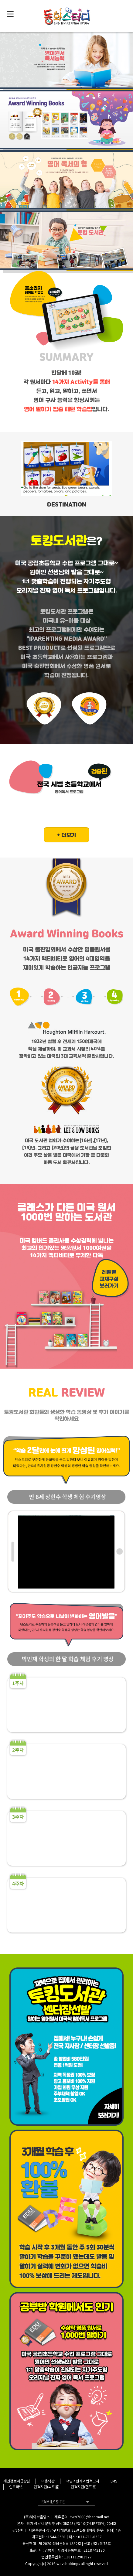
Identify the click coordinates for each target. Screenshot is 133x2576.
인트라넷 (15, 2486)
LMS (114, 2480)
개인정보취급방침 (16, 2480)
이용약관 (48, 2480)
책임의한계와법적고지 (82, 2480)
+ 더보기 (66, 835)
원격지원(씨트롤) (47, 2486)
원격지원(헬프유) (84, 2486)
